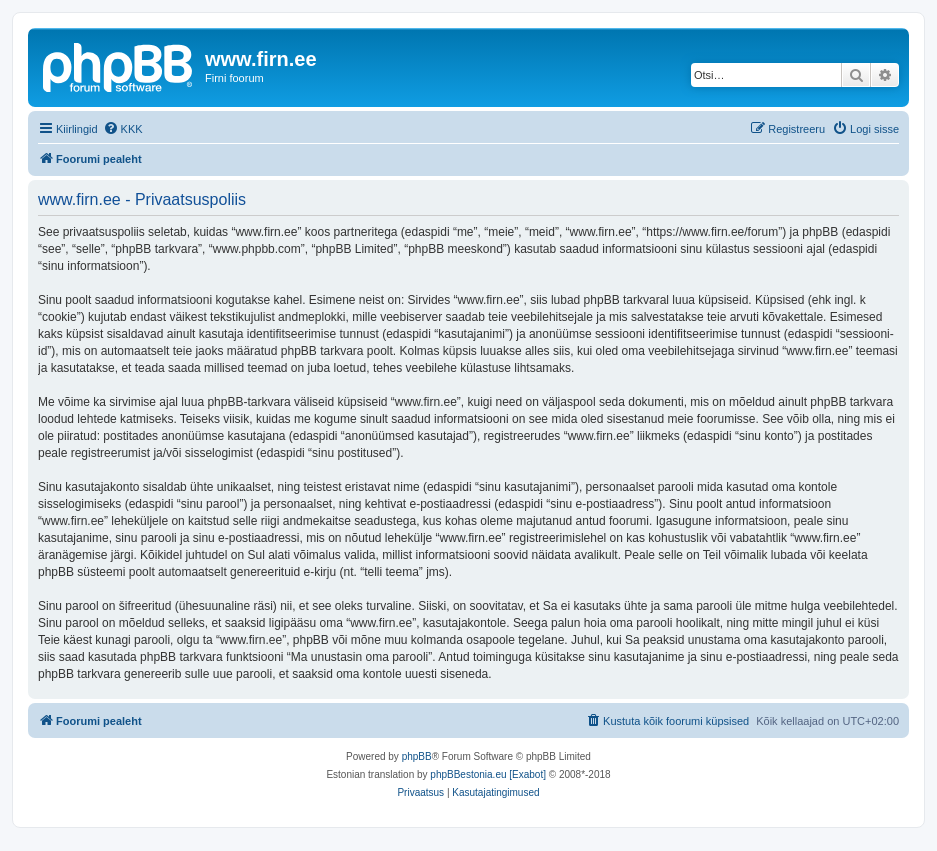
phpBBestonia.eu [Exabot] (488, 774)
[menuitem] (123, 129)
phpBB (417, 756)
